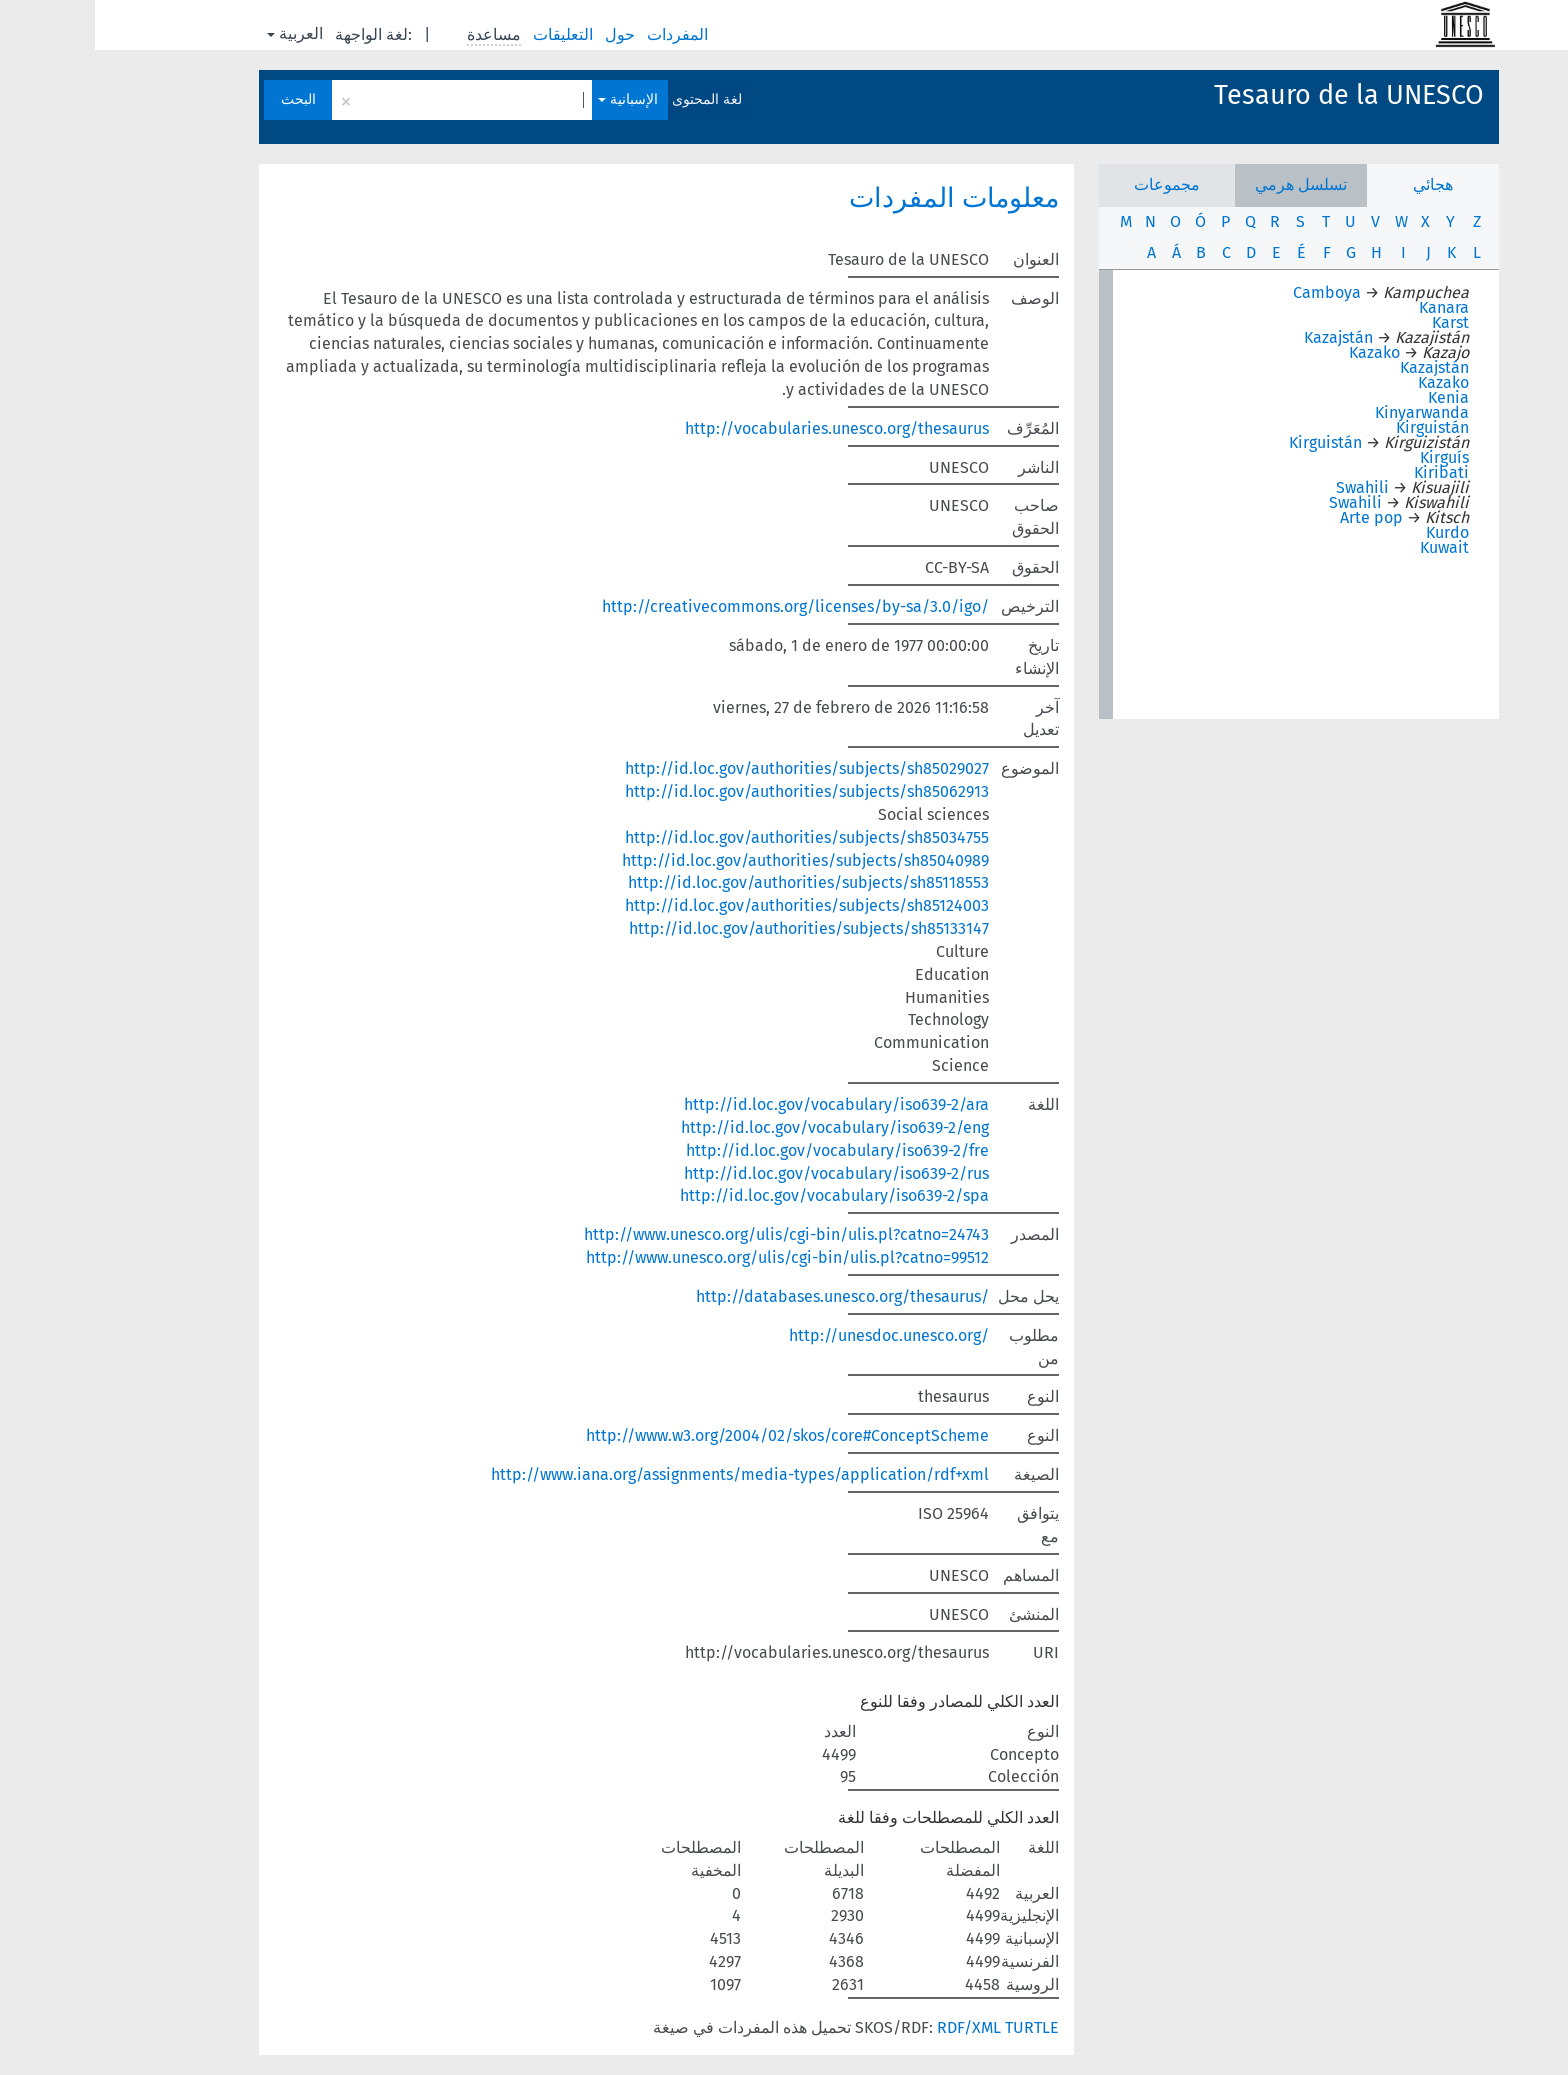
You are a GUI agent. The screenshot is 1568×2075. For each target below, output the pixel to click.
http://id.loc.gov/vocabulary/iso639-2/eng (740, 1127)
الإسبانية (533, 99)
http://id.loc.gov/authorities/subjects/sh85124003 (712, 905)
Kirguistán (1337, 427)
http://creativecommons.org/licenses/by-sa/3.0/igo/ (700, 606)
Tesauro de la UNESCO (1254, 95)
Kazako (1279, 352)
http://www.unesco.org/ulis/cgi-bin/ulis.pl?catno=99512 (692, 1257)
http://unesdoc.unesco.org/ (794, 1335)
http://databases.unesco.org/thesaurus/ (747, 1296)
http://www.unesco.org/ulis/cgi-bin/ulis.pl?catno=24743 (691, 1234)
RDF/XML (874, 2027)
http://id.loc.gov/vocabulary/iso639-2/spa (739, 1195)
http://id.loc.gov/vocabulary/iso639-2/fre (742, 1150)
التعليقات (470, 34)
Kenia (1353, 397)
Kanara (1349, 307)
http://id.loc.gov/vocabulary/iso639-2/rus (741, 1173)
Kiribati (1346, 472)
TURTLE (937, 2027)
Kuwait (1349, 547)
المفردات (584, 34)
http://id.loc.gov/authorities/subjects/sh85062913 (712, 791)
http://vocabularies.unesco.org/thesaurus (742, 428)
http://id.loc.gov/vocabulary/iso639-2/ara (741, 1104)
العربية (200, 33)
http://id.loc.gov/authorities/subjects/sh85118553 (713, 882)
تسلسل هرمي (1206, 184)
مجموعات (1072, 184)
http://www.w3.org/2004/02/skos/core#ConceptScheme (692, 1435)
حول (527, 34)
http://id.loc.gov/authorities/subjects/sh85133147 (714, 928)
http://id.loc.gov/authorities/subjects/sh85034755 (712, 837)
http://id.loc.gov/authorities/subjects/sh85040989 (710, 860)
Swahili (1267, 487)
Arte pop (1276, 517)
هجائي (1338, 184)
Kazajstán (1243, 337)
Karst (1355, 322)
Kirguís (1349, 457)
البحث (203, 99)
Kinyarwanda (1327, 412)
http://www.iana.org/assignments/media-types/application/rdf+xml (645, 1474)
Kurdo (1352, 532)
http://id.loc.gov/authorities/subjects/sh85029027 (712, 768)
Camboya (1232, 292)
